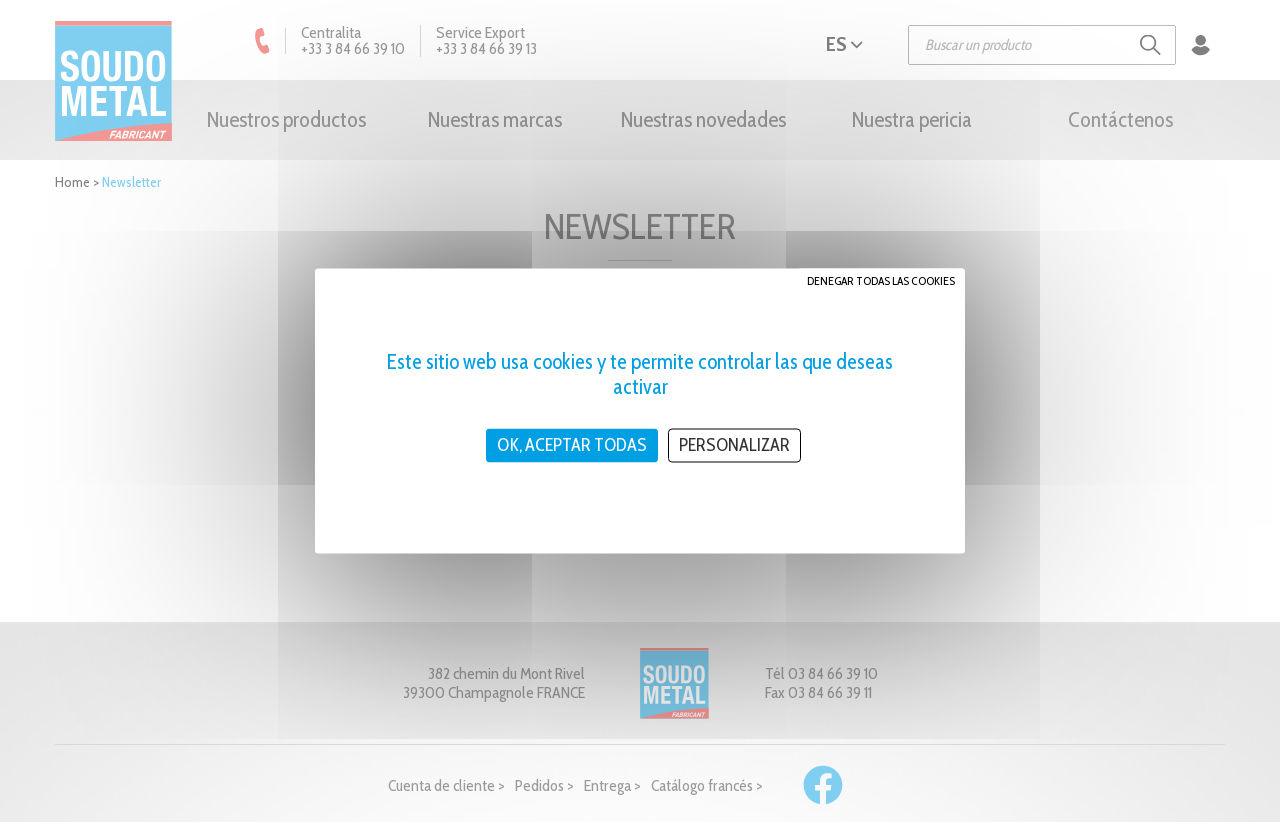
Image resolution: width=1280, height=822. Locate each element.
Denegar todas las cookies (881, 280)
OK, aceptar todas (572, 445)
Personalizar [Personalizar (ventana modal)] (734, 445)
